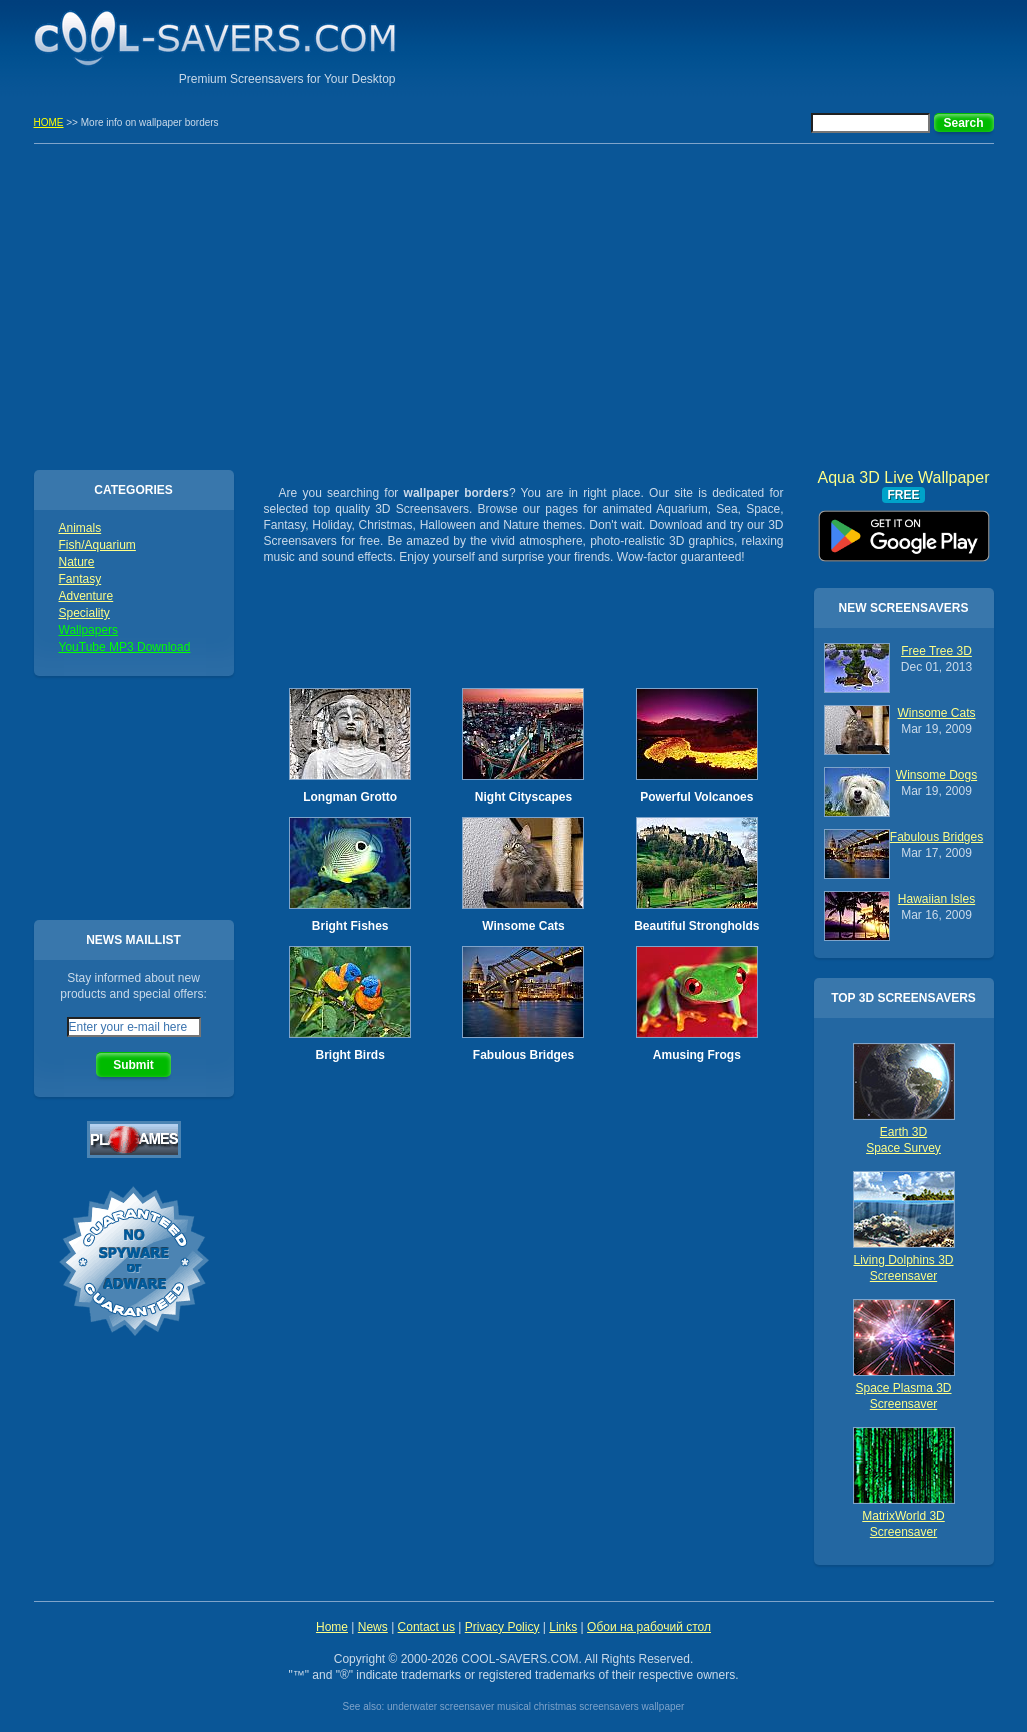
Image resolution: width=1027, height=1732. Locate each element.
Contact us (426, 1627)
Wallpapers (89, 630)
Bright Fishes (350, 926)
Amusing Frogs (697, 1055)
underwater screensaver (440, 1706)
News (373, 1627)
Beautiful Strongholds (696, 926)
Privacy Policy (502, 1627)
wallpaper (663, 1706)
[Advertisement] (760, 45)
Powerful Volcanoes (696, 797)
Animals (80, 528)
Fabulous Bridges (523, 1055)
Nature (77, 562)
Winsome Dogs (936, 775)
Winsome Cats (523, 926)
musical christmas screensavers (568, 1706)
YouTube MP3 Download (125, 647)
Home (332, 1627)
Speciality (84, 613)
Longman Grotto (350, 797)
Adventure (86, 596)
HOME (49, 122)
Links (563, 1627)
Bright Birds (349, 1055)
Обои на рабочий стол (649, 1627)
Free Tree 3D (936, 651)
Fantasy (80, 579)
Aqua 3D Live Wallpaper (904, 529)
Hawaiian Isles (936, 899)
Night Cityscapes (523, 797)
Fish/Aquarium (97, 545)
